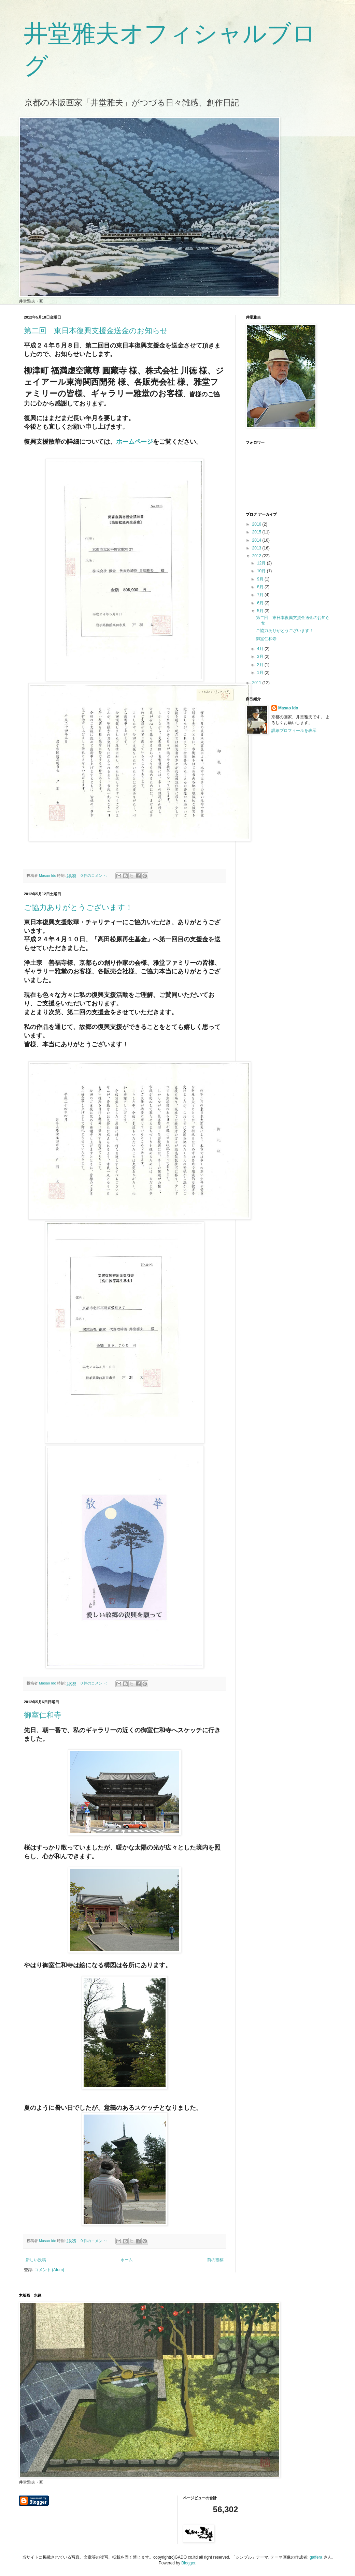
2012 (257, 556)
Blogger (188, 2563)
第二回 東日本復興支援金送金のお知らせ (96, 330)
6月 (261, 603)
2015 (257, 532)
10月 (262, 571)
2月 (261, 664)
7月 (261, 594)
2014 (257, 540)
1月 (261, 672)
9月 (261, 579)
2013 (257, 548)
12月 (262, 563)
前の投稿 (215, 2259)
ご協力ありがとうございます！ (78, 907)
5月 (261, 610)
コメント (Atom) (49, 2269)
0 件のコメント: (94, 875)
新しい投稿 (36, 2259)
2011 (257, 682)
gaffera (316, 2557)
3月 (261, 656)
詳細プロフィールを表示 (293, 730)
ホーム (126, 2259)
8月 (261, 587)
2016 (257, 524)
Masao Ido (288, 708)
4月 (261, 648)
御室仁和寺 (42, 1715)
